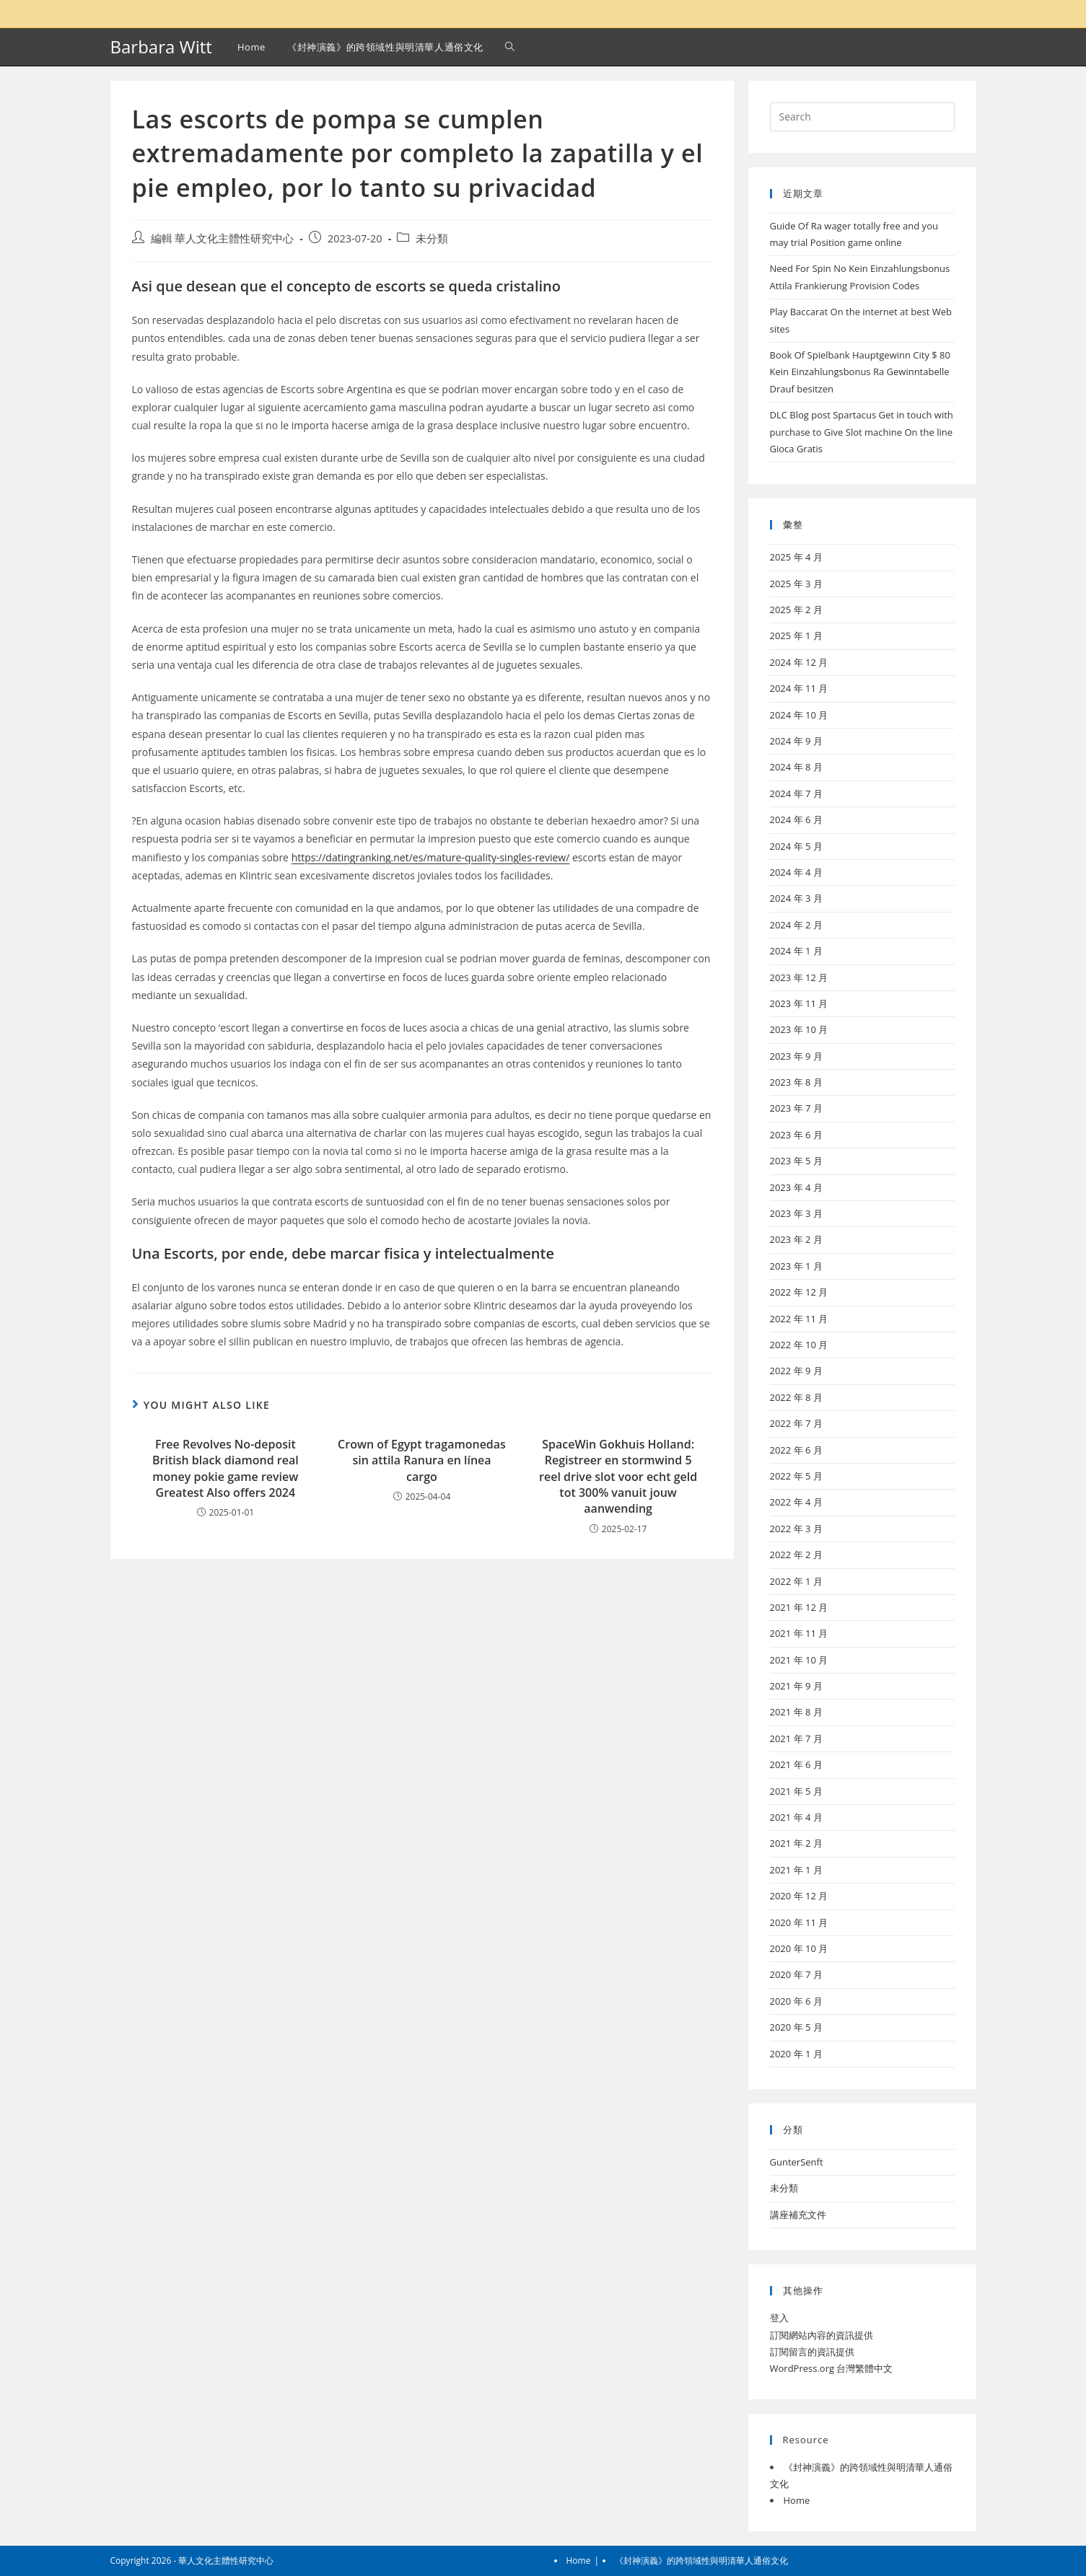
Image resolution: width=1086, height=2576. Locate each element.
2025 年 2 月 (796, 609)
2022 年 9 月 (796, 1370)
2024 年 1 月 (796, 950)
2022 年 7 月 (796, 1423)
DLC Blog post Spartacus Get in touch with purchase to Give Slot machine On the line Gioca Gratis (861, 431)
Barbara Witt (161, 46)
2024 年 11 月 (799, 688)
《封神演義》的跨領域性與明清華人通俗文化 (701, 2560)
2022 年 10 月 (799, 1344)
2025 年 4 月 (796, 556)
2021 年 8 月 (796, 1711)
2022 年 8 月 (796, 1397)
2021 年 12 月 (799, 1607)
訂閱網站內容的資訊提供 (821, 2335)
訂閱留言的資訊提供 (812, 2351)
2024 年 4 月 (796, 872)
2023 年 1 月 (796, 1266)
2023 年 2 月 (796, 1239)
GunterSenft (796, 2161)
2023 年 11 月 (799, 1003)
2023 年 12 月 (799, 977)
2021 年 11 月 (799, 1633)
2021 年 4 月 (796, 1817)
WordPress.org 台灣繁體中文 (831, 2368)
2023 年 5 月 (796, 1160)
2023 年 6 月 (796, 1134)
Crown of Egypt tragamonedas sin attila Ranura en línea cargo (422, 1460)
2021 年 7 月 (796, 1738)
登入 (779, 2317)
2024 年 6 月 (796, 819)
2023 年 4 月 (796, 1187)
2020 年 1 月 (796, 2053)
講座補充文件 (798, 2214)
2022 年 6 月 (796, 1449)
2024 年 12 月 (799, 662)
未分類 (432, 238)
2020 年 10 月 (799, 1948)
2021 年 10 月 (799, 1659)
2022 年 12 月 (799, 1291)
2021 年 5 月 (796, 1791)
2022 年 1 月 (796, 1581)
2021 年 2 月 (796, 1843)
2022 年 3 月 (796, 1528)
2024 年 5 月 (796, 846)
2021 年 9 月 (796, 1685)
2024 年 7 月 (796, 793)
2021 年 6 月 (796, 1764)
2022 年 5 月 (796, 1475)
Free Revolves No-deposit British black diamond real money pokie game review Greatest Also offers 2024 (225, 1468)
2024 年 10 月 (799, 714)
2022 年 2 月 (796, 1554)
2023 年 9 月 (796, 1056)
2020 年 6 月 (796, 2001)
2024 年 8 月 (796, 766)
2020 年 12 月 (799, 1895)
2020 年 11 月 (799, 1922)
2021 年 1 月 (796, 1869)
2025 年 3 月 (796, 583)
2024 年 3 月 (796, 898)
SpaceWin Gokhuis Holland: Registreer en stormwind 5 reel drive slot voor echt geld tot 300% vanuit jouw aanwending (618, 1476)
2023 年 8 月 (796, 1082)
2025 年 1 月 (796, 635)
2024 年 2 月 (796, 924)
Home (797, 2500)
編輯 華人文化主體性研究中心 (222, 238)
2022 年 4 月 (796, 1501)
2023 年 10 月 (799, 1029)
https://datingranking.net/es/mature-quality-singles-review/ (431, 857)
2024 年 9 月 (796, 740)
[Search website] (509, 47)
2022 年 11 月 (799, 1318)
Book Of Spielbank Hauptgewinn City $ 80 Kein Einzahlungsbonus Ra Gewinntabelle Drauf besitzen (860, 371)
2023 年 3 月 (796, 1213)
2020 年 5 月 (796, 2027)
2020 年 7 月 (796, 1974)
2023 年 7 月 (796, 1108)
